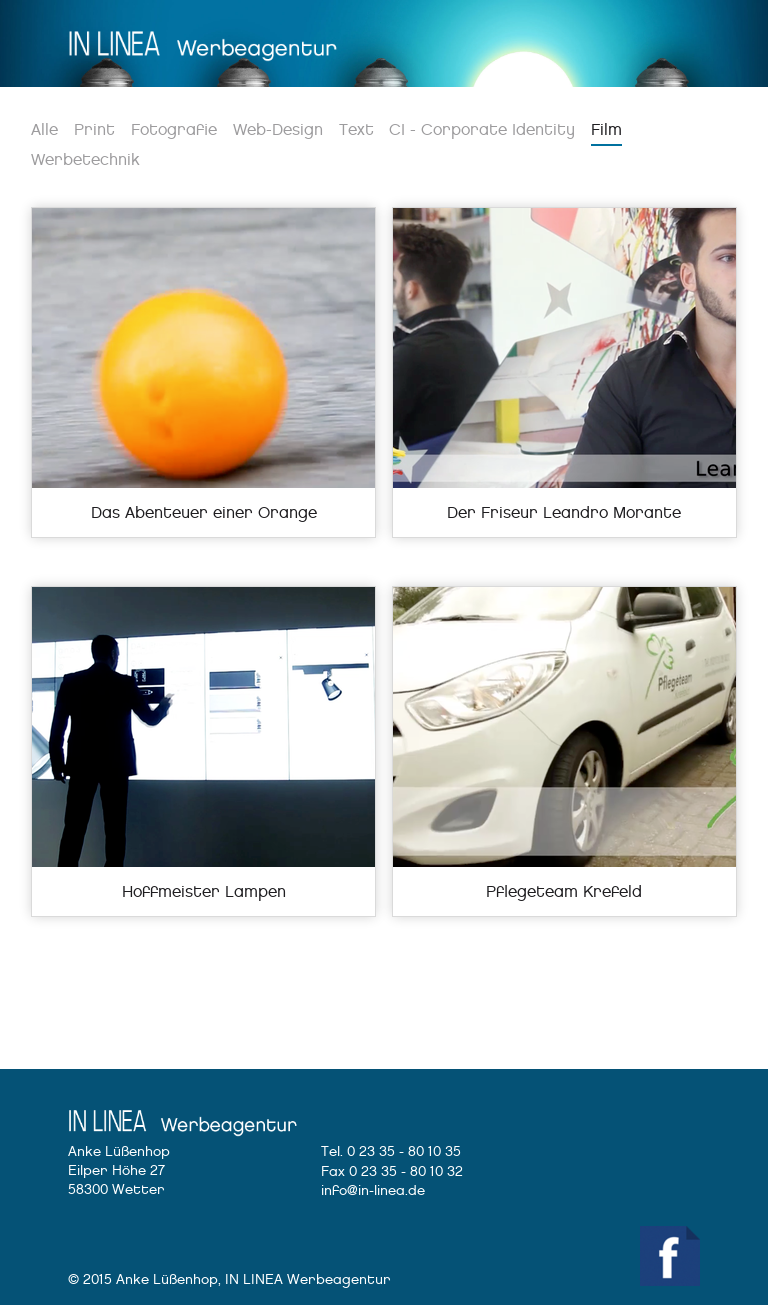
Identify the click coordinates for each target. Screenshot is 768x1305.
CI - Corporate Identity (482, 129)
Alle (44, 129)
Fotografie (174, 129)
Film (606, 129)
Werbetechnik (85, 159)
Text (356, 129)
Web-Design (278, 129)
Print (94, 129)
